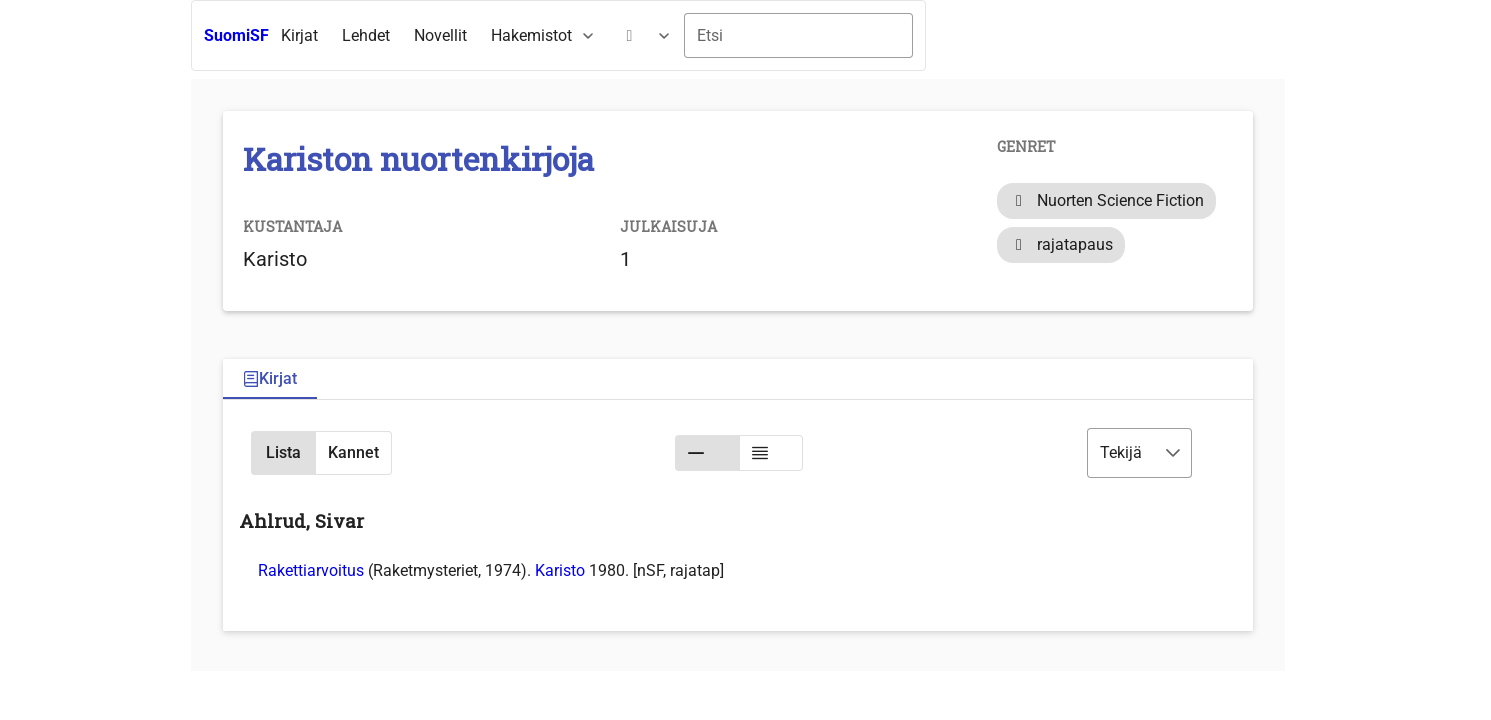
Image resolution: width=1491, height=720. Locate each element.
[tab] (270, 379)
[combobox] (798, 35)
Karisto (560, 570)
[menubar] (476, 36)
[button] (283, 453)
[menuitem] (299, 36)
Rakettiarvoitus (311, 570)
